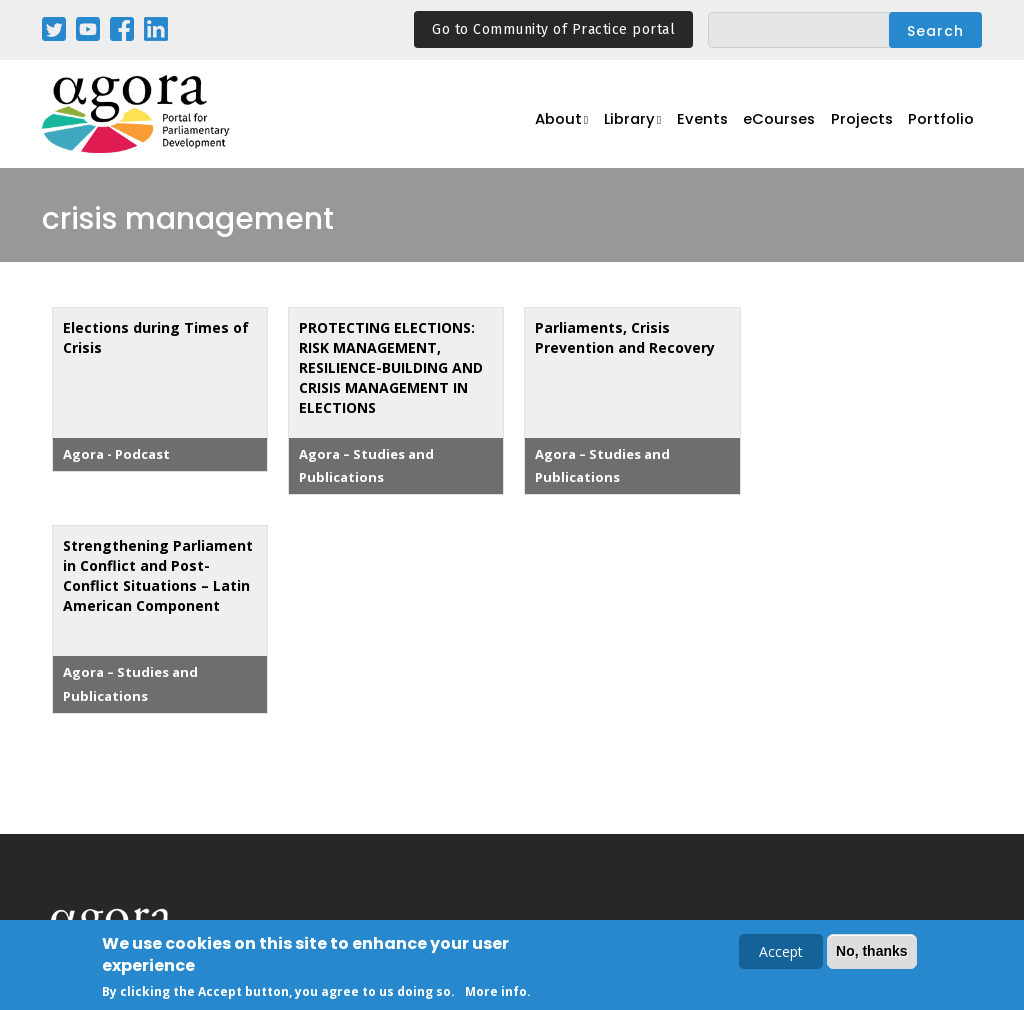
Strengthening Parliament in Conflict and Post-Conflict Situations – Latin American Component (158, 575)
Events (716, 125)
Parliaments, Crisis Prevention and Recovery (625, 337)
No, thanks (872, 953)
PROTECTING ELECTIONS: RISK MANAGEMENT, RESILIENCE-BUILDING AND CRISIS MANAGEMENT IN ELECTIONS (391, 367)
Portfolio (944, 125)
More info (496, 993)
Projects (870, 125)
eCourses (791, 125)
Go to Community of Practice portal (553, 29)
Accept (781, 953)
